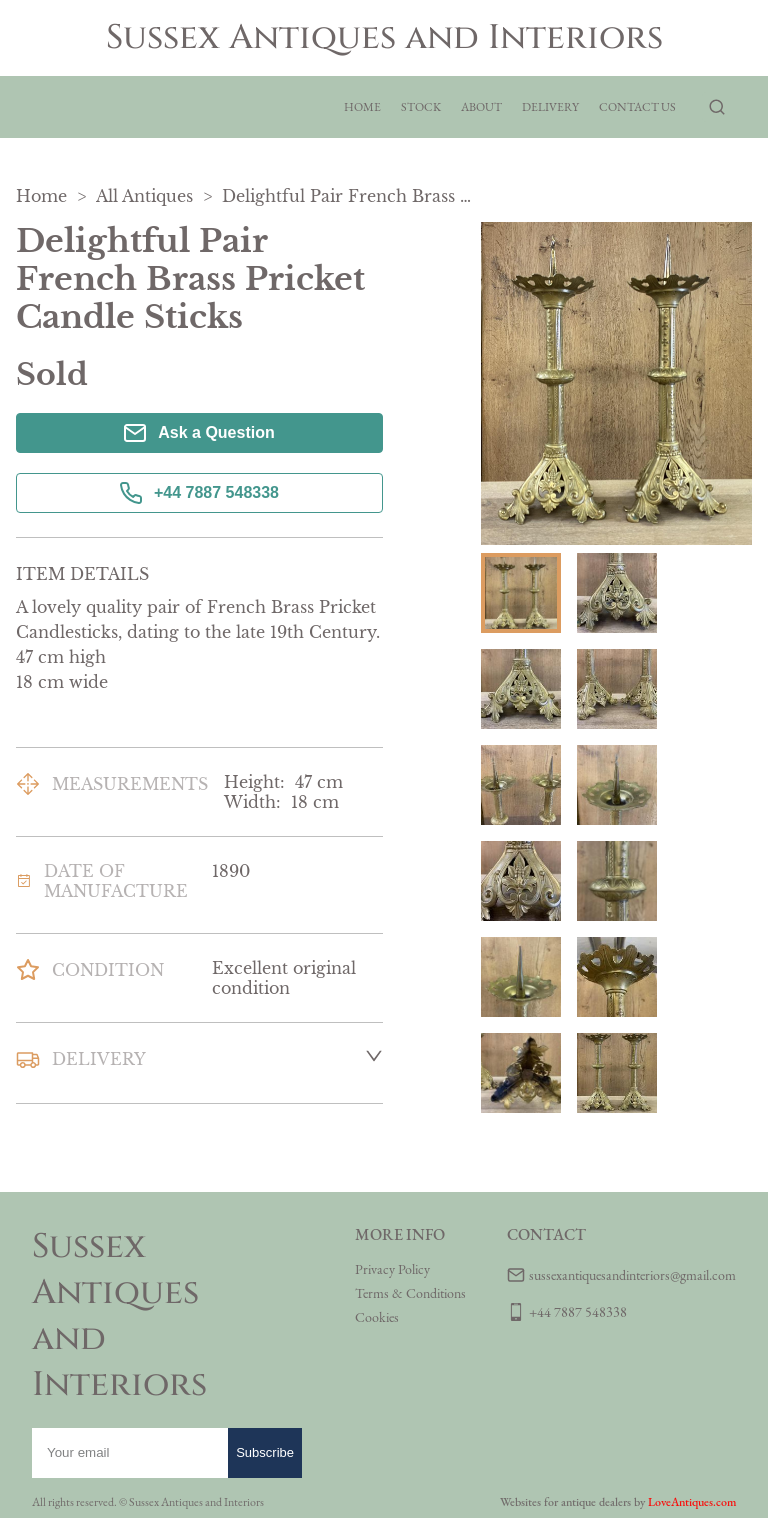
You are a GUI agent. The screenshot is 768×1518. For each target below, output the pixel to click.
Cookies (377, 1317)
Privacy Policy (392, 1269)
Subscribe (265, 1452)
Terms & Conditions (410, 1293)
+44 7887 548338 (199, 493)
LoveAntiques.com (692, 1502)
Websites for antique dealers (565, 1502)
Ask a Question (199, 433)
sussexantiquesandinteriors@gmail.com (632, 1275)
